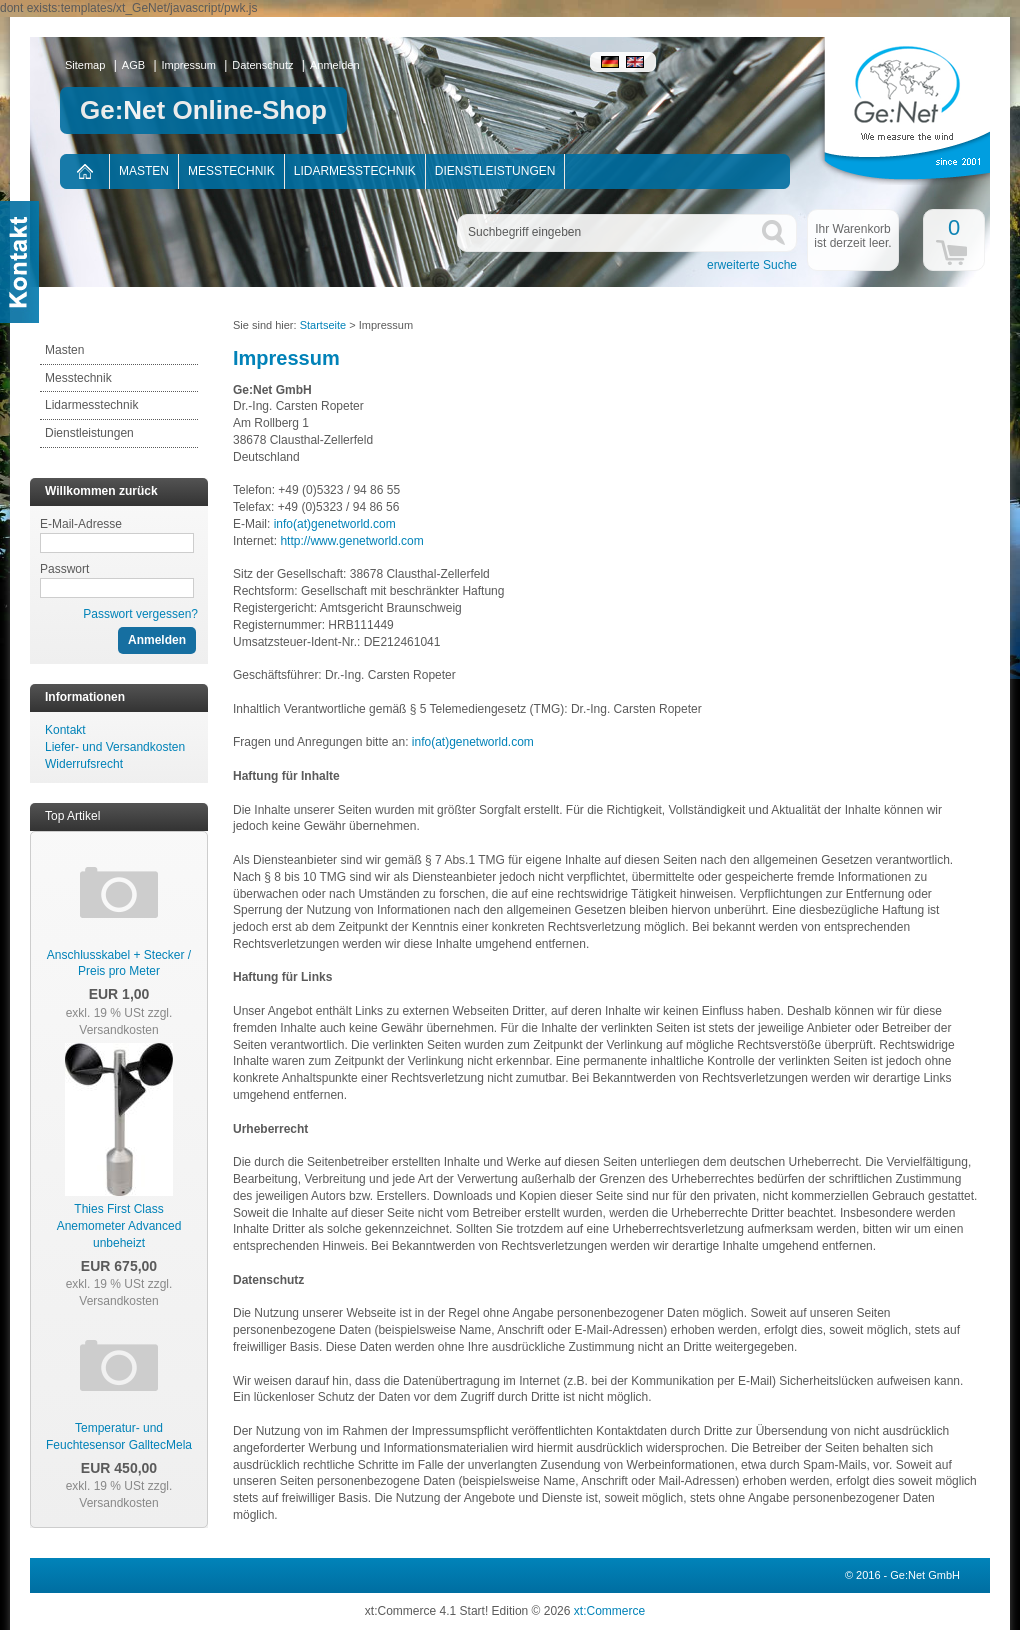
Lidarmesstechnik (355, 171)
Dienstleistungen (495, 171)
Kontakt (65, 730)
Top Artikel (72, 816)
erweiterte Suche (752, 265)
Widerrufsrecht (84, 764)
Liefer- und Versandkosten (115, 747)
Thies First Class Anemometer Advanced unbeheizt (119, 1226)
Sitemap (85, 65)
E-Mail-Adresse (81, 524)
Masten (144, 171)
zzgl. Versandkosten (125, 1021)
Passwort (64, 569)
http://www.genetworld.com (351, 541)
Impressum (189, 65)
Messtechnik (231, 171)
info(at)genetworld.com (335, 524)
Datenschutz (262, 65)
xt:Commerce (609, 1611)
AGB (133, 65)
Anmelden (335, 65)
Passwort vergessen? (140, 614)
